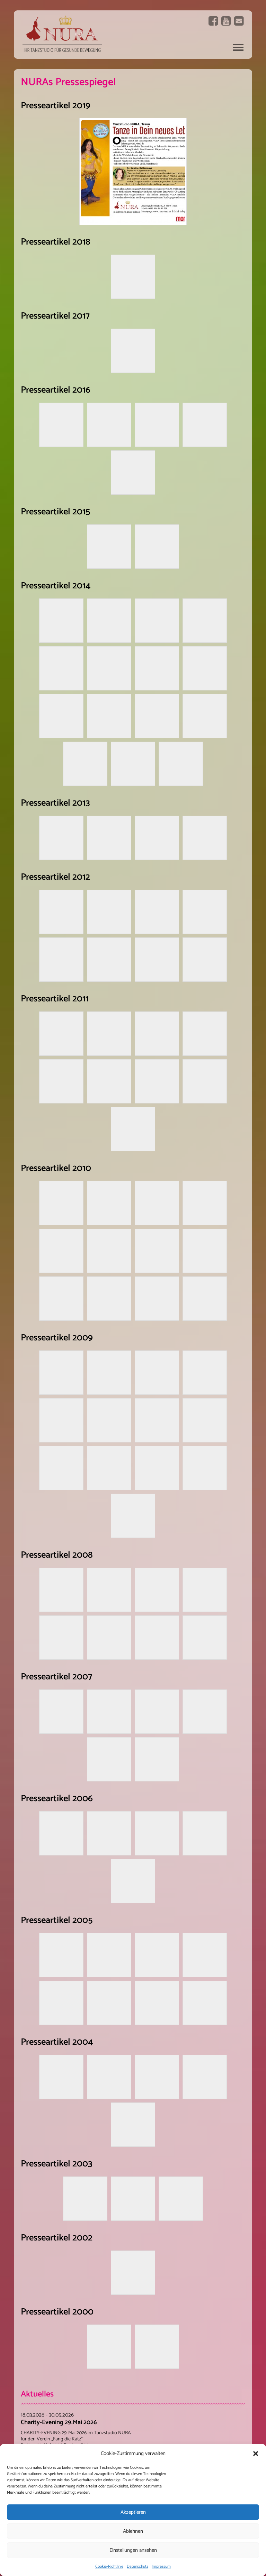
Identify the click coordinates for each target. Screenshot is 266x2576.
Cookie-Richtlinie (109, 2566)
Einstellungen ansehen (133, 2550)
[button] (255, 2453)
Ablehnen (133, 2531)
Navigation (238, 47)
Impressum (161, 2566)
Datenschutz (137, 2566)
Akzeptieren (133, 2512)
